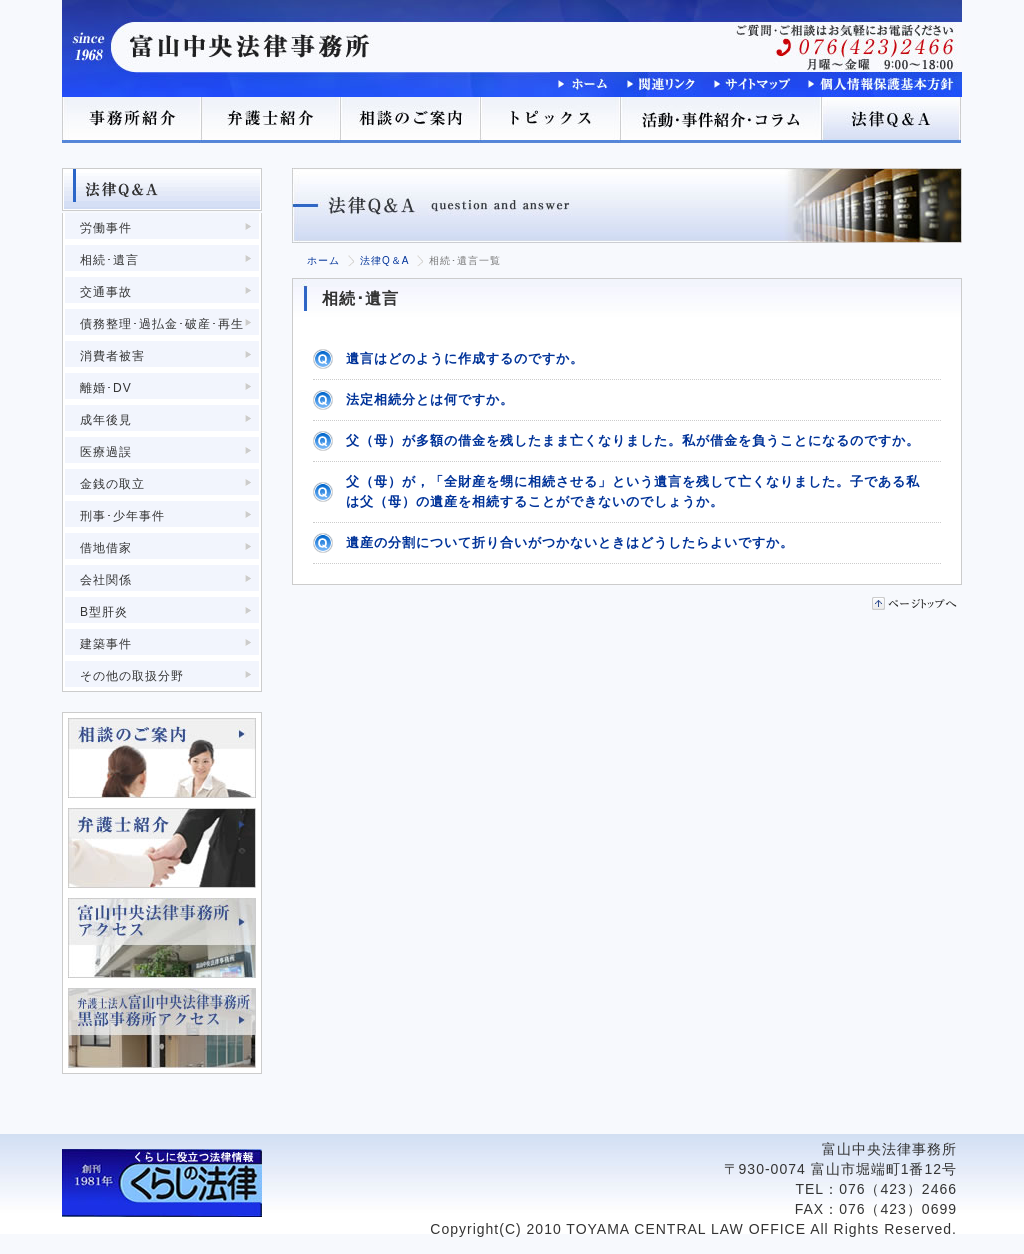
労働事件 (106, 228)
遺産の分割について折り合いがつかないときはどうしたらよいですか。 (570, 542)
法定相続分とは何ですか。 (430, 399)
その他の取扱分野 (132, 676)
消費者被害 (112, 356)
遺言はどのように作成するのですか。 (465, 358)
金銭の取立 (112, 484)
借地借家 (106, 548)
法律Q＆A (892, 120)
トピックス (552, 120)
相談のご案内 (412, 120)
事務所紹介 (132, 120)
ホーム (323, 260)
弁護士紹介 (272, 120)
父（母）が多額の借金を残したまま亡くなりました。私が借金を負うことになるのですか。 (633, 440)
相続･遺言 (109, 260)
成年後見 (106, 420)
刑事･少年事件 (122, 516)
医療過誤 (106, 452)
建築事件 (106, 644)
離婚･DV (106, 388)
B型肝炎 (104, 612)
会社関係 (106, 580)
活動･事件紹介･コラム (722, 120)
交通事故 (106, 292)
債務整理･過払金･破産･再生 (162, 324)
